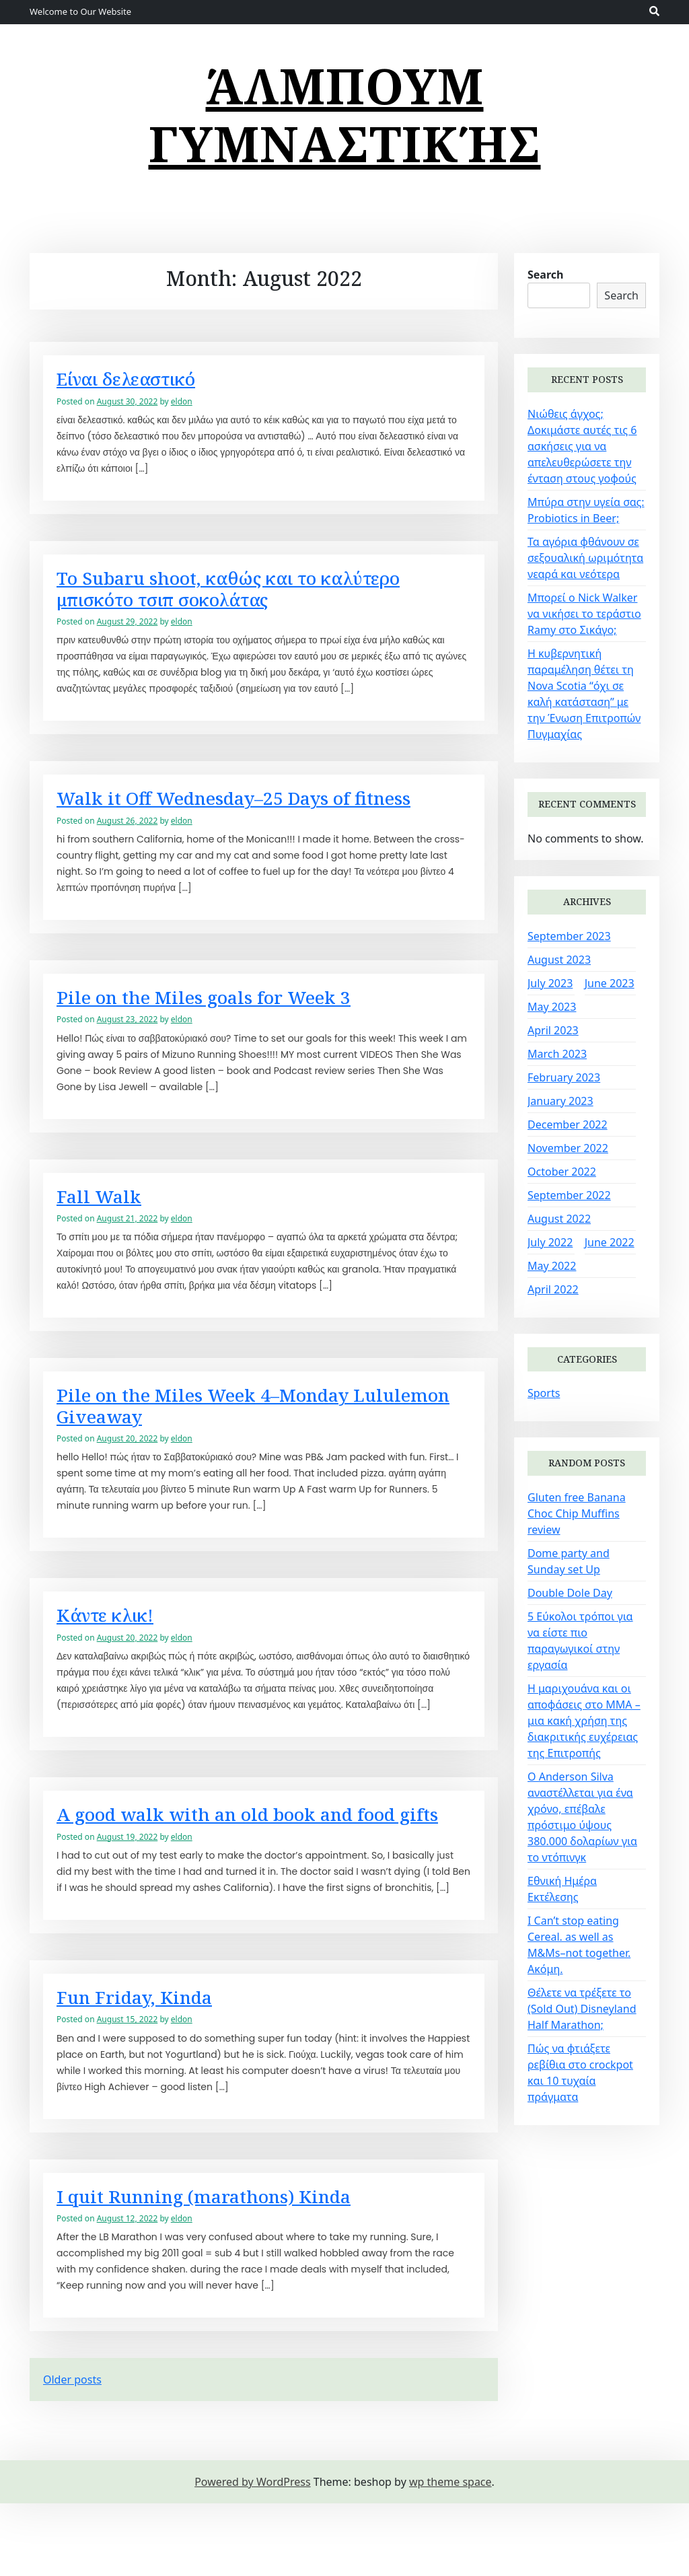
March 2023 (557, 1053)
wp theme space (450, 2554)
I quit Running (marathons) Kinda (224, 2267)
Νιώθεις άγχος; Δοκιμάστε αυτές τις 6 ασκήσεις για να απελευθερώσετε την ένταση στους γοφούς (582, 446)
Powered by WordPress (252, 2554)
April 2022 (553, 1289)
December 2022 (568, 1124)
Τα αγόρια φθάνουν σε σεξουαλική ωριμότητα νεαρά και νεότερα (585, 557)
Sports (544, 1393)
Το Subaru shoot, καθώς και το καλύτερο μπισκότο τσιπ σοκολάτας (258, 602)
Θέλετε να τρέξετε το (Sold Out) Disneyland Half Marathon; (582, 2008)
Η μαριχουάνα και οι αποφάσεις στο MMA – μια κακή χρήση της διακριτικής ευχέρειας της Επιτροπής (584, 1720)
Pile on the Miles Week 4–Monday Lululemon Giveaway (226, 1436)
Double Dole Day (570, 1592)
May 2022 (552, 1265)
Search (545, 274)
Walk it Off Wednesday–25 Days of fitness (264, 816)
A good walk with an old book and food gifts (255, 1865)
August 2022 (559, 1218)
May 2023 (552, 1006)
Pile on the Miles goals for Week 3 (227, 1019)
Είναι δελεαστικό (138, 387)
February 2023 (564, 1077)
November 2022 (568, 1148)
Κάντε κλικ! (114, 1651)
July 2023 (550, 983)
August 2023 (559, 959)
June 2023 (609, 983)
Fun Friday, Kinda (145, 2064)
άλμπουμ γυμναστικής (345, 114)
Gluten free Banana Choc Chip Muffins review (577, 1513)
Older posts (72, 2452)
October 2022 (562, 1171)
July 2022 (550, 1242)
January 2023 (560, 1101)
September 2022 (569, 1195)
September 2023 (569, 936)
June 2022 (609, 1242)
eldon (181, 411)
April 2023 (553, 1030)
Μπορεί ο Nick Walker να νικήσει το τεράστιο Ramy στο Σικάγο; (584, 613)
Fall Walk (105, 1221)
